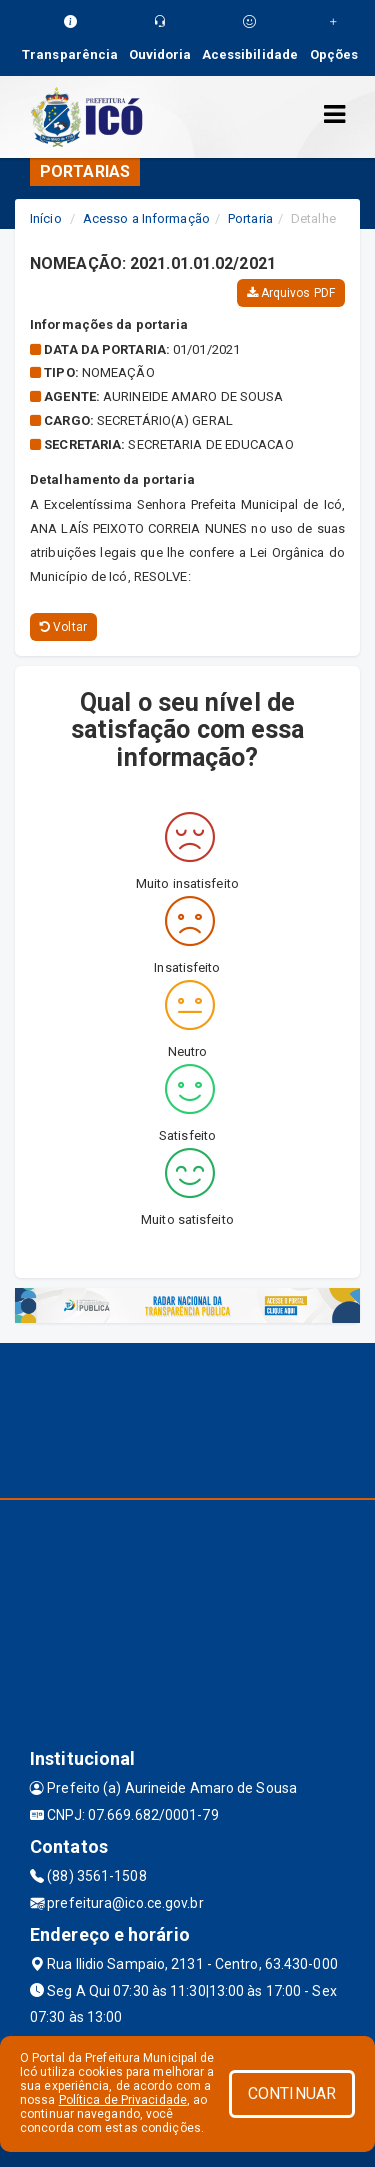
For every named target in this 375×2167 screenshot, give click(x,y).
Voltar (63, 627)
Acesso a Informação (146, 218)
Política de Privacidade (123, 2100)
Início (46, 218)
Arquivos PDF (291, 293)
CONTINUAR (292, 2093)
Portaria (250, 218)
